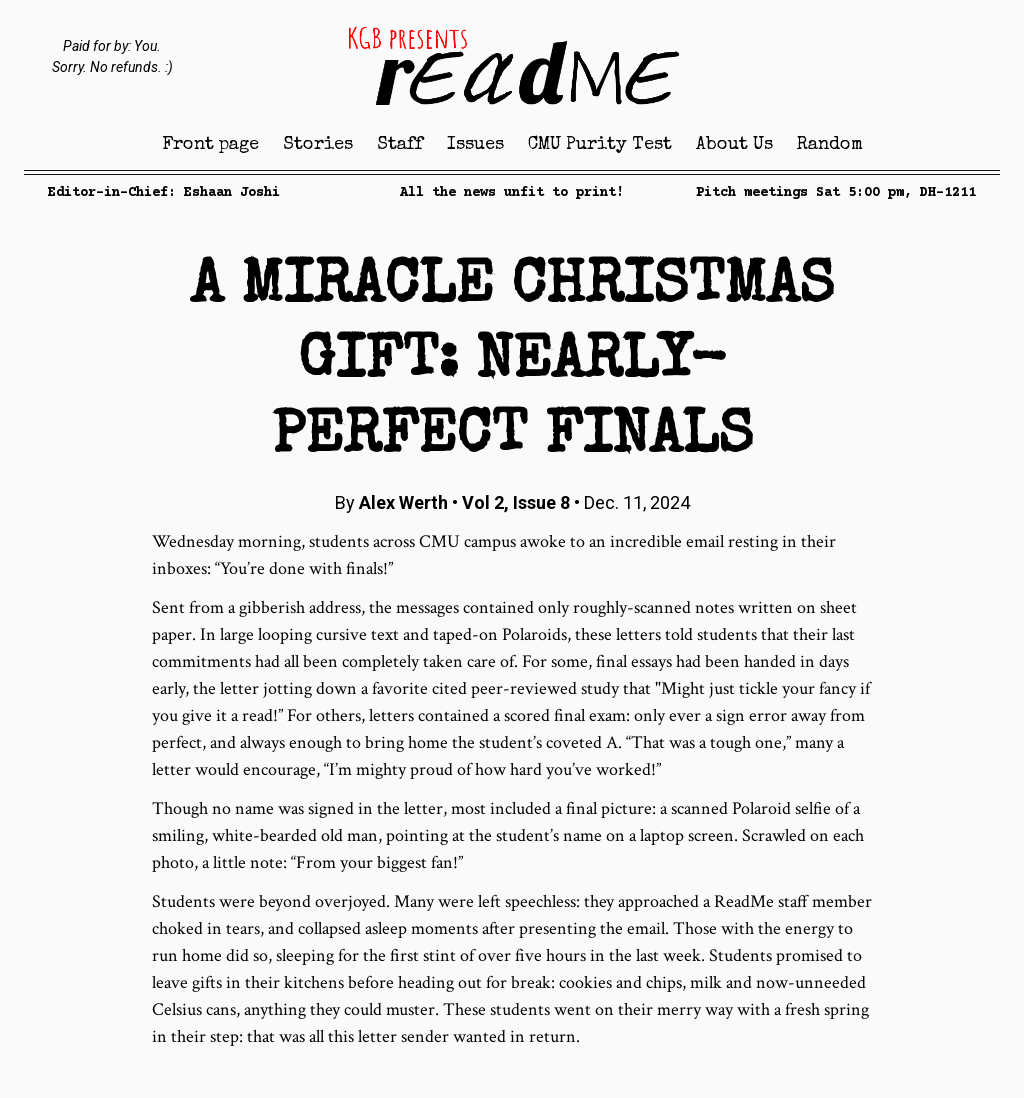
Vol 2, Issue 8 (518, 502)
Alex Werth (403, 502)
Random (830, 145)
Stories (318, 145)
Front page (210, 145)
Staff (400, 145)
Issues (475, 145)
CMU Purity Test (600, 145)
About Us (734, 145)
